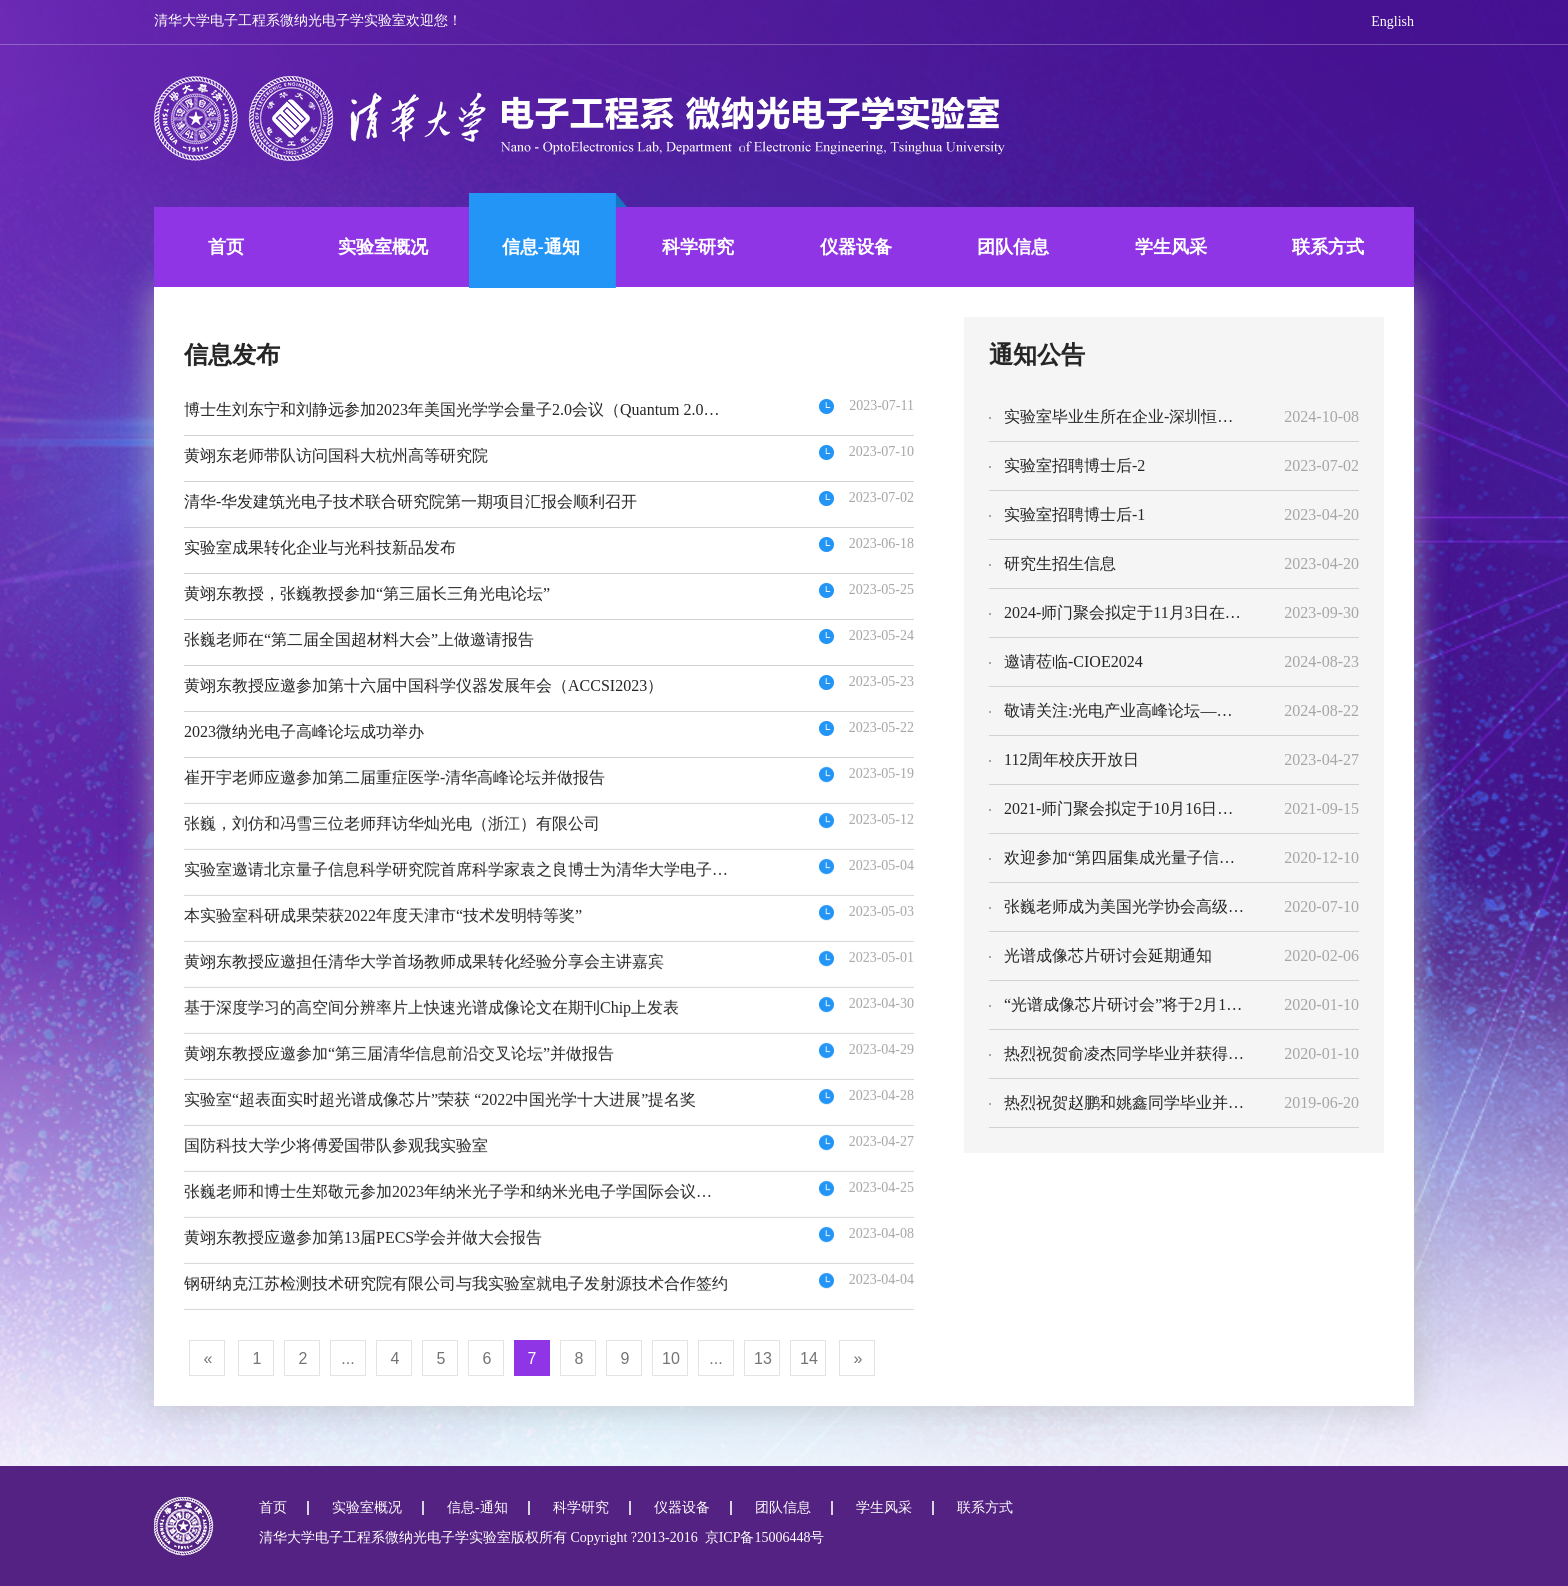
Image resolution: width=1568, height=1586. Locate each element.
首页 (226, 247)
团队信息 (1013, 247)
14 (809, 1358)
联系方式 (1328, 247)
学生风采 (1171, 247)
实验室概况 (383, 247)
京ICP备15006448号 (761, 1537)
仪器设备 (856, 247)
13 (763, 1358)
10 (671, 1358)
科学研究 (698, 247)
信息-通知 (541, 247)
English (1392, 21)
